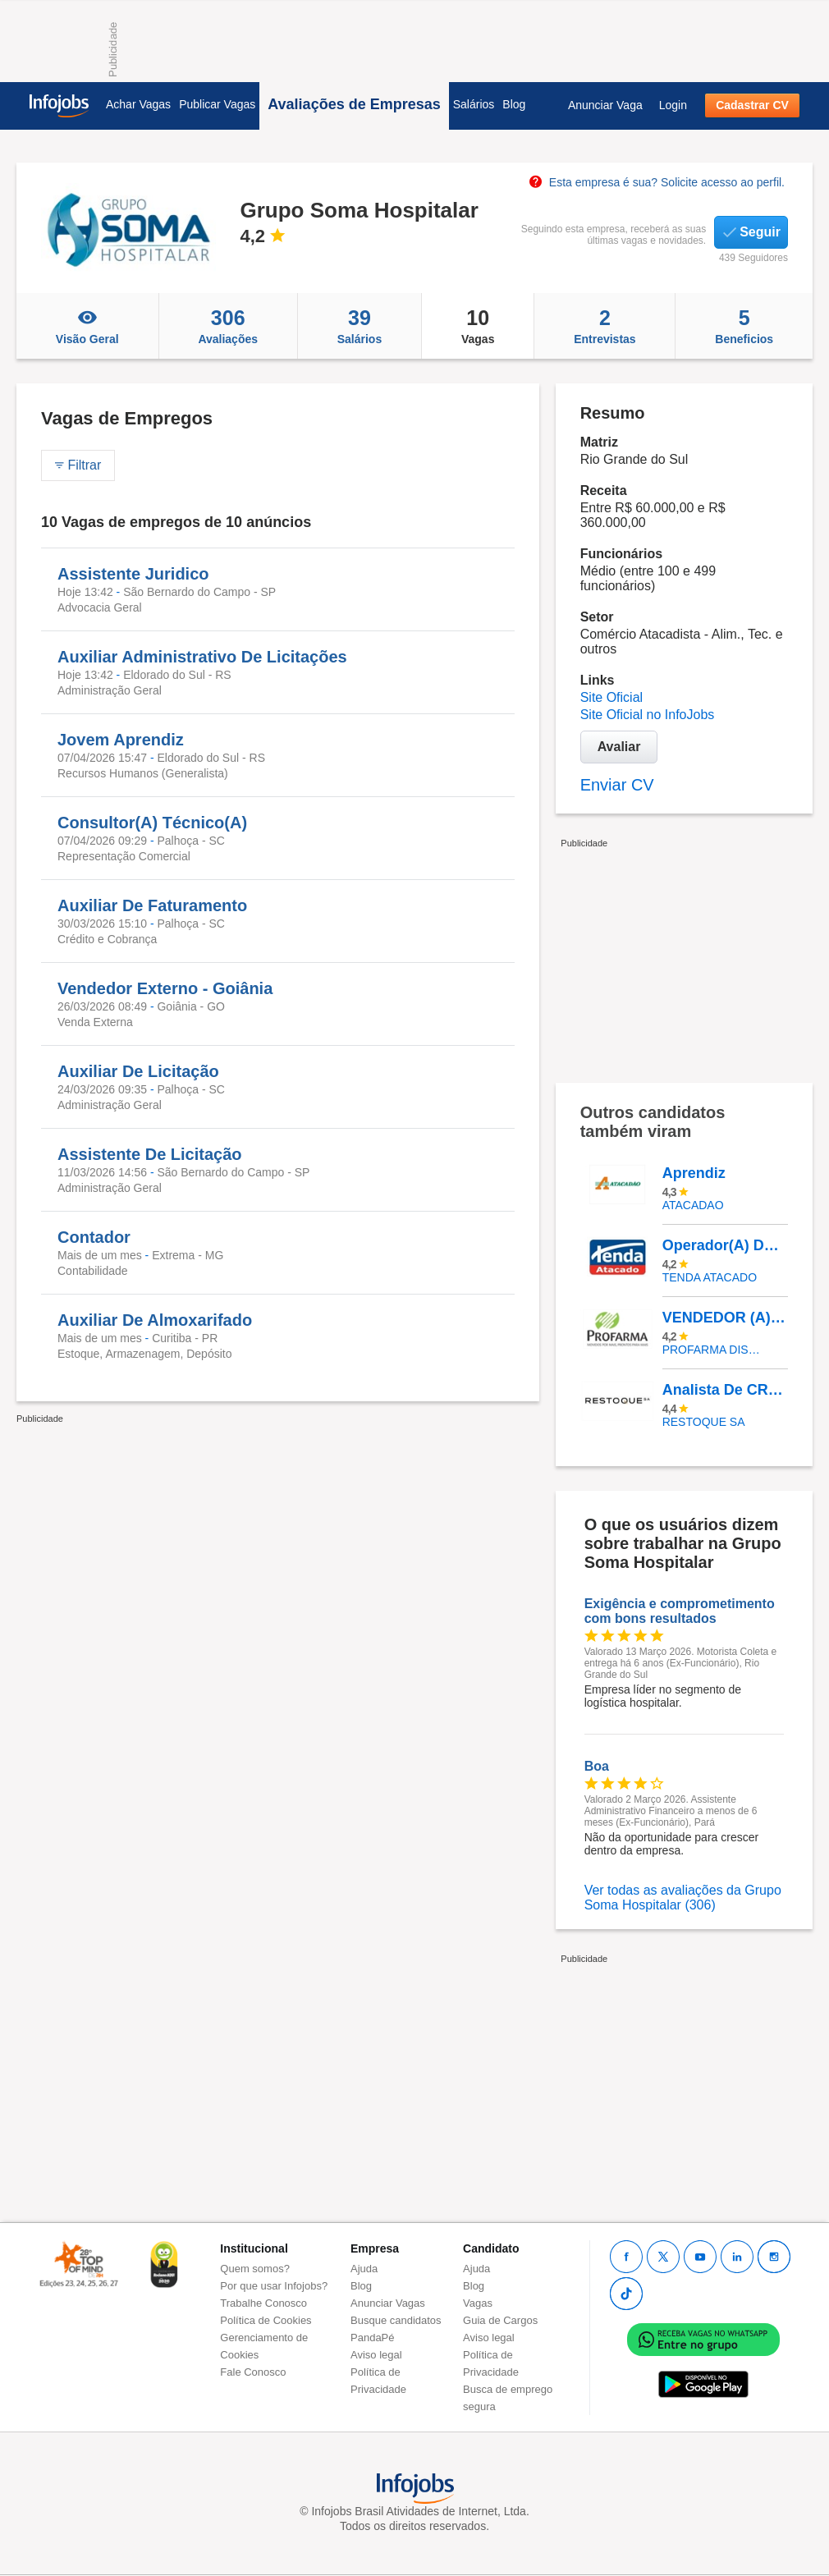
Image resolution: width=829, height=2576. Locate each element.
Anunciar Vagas (387, 2303)
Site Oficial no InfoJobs (647, 715)
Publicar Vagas (217, 104)
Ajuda (364, 2268)
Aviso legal (376, 2355)
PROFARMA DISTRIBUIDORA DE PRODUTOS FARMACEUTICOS (712, 1349)
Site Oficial (611, 697)
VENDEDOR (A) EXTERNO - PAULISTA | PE (724, 1317)
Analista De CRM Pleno (724, 1390)
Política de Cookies (265, 2320)
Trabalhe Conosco (263, 2303)
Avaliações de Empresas (354, 104)
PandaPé (372, 2337)
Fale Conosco (253, 2372)
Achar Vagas (138, 104)
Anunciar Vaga (605, 105)
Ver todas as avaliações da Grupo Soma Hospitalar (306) (682, 1897)
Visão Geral (87, 326)
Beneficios (744, 326)
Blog (513, 104)
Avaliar (619, 747)
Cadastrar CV (752, 105)
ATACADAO (693, 1205)
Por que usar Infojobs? (273, 2286)
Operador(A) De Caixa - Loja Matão (724, 1245)
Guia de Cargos (500, 2320)
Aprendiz (694, 1173)
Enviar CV (617, 785)
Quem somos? (255, 2268)
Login (673, 105)
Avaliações (228, 326)
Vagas (477, 326)
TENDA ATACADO (709, 1277)
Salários (474, 104)
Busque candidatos (396, 2320)
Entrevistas (604, 326)
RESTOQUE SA (703, 1421)
